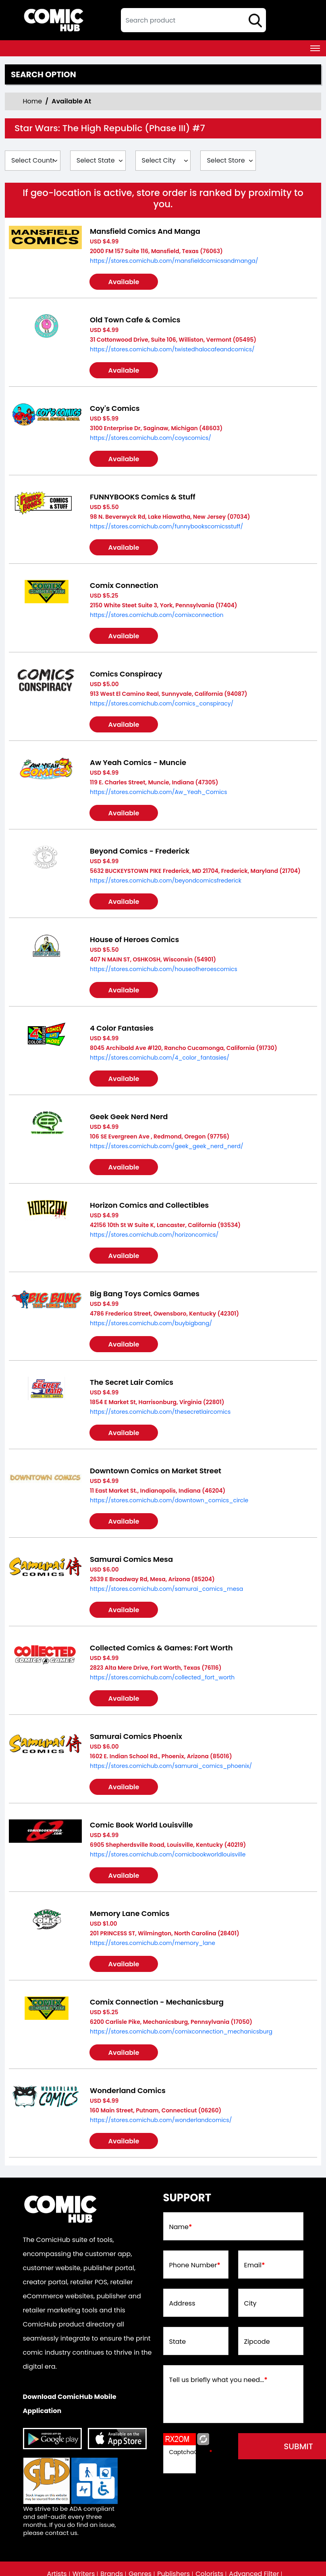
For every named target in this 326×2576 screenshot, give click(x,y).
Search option (43, 74)
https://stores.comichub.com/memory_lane (152, 1943)
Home (32, 101)
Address (182, 2303)
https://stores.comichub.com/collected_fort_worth (162, 1677)
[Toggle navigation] (315, 48)
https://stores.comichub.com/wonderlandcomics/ (161, 2120)
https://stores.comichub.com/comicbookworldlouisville (167, 1854)
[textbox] (193, 20)
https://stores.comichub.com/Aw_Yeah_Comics (158, 792)
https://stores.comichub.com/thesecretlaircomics (160, 1412)
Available (123, 282)
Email (254, 2265)
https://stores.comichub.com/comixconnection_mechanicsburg (181, 2031)
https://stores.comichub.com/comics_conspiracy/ (161, 703)
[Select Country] (32, 161)
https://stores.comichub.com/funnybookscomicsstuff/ (166, 526)
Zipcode (257, 2342)
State (177, 2342)
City (250, 2303)
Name (180, 2227)
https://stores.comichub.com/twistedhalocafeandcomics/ (172, 349)
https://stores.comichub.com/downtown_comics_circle (169, 1500)
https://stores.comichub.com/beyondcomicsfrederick (165, 881)
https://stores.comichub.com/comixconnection (156, 615)
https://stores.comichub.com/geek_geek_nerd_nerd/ (166, 1146)
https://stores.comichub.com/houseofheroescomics (163, 969)
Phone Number (194, 2265)
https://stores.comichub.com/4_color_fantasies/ (159, 1058)
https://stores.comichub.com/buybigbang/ (151, 1323)
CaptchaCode (190, 2452)
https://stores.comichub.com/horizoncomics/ (154, 1235)
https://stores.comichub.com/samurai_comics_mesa (166, 1589)
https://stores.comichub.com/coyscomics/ (150, 438)
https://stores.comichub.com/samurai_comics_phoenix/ (171, 1766)
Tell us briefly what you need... (218, 2380)
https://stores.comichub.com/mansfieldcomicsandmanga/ (174, 261)
